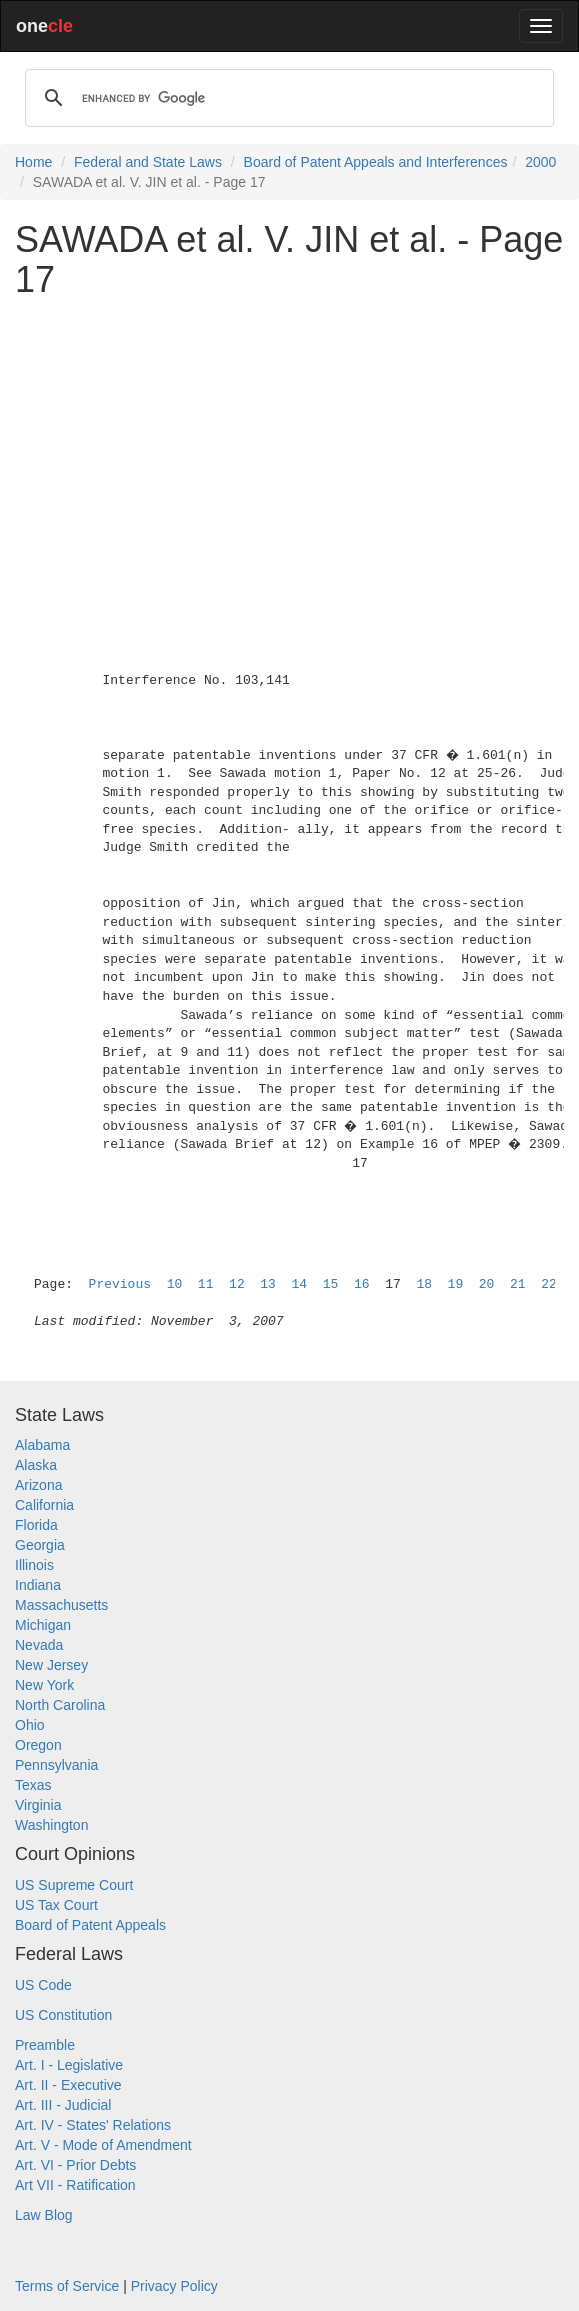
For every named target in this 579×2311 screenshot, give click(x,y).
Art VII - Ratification (75, 2185)
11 (206, 1284)
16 (362, 1284)
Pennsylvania (56, 1765)
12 (237, 1284)
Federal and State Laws (148, 162)
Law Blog (44, 2215)
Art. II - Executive (68, 2085)
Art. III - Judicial (63, 2105)
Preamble (45, 2045)
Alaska (36, 1465)
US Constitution (63, 2015)
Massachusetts (61, 1605)
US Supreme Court (74, 1885)
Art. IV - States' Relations (93, 2125)
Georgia (40, 1545)
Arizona (38, 1485)
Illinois (34, 1565)
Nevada (39, 1645)
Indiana (38, 1585)
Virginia (38, 1805)
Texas (33, 1785)
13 (268, 1284)
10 (175, 1284)
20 (487, 1284)
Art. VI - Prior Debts (75, 2165)
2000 (540, 162)
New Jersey (51, 1665)
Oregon (38, 1745)
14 (300, 1284)
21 (518, 1284)
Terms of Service (67, 2286)
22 (549, 1284)
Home (33, 162)
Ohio (30, 1725)
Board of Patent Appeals (90, 1925)
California (44, 1505)
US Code (43, 1985)
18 (424, 1284)
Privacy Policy (174, 2286)
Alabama (42, 1445)
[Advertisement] (289, 453)
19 (456, 1284)
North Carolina (60, 1705)
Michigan (43, 1625)
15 (331, 1284)
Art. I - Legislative (69, 2065)
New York (44, 1685)
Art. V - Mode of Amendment (103, 2145)
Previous (120, 1284)
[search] (286, 98)
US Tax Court (56, 1905)
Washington (51, 1825)
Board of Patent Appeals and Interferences (376, 162)
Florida (36, 1525)
